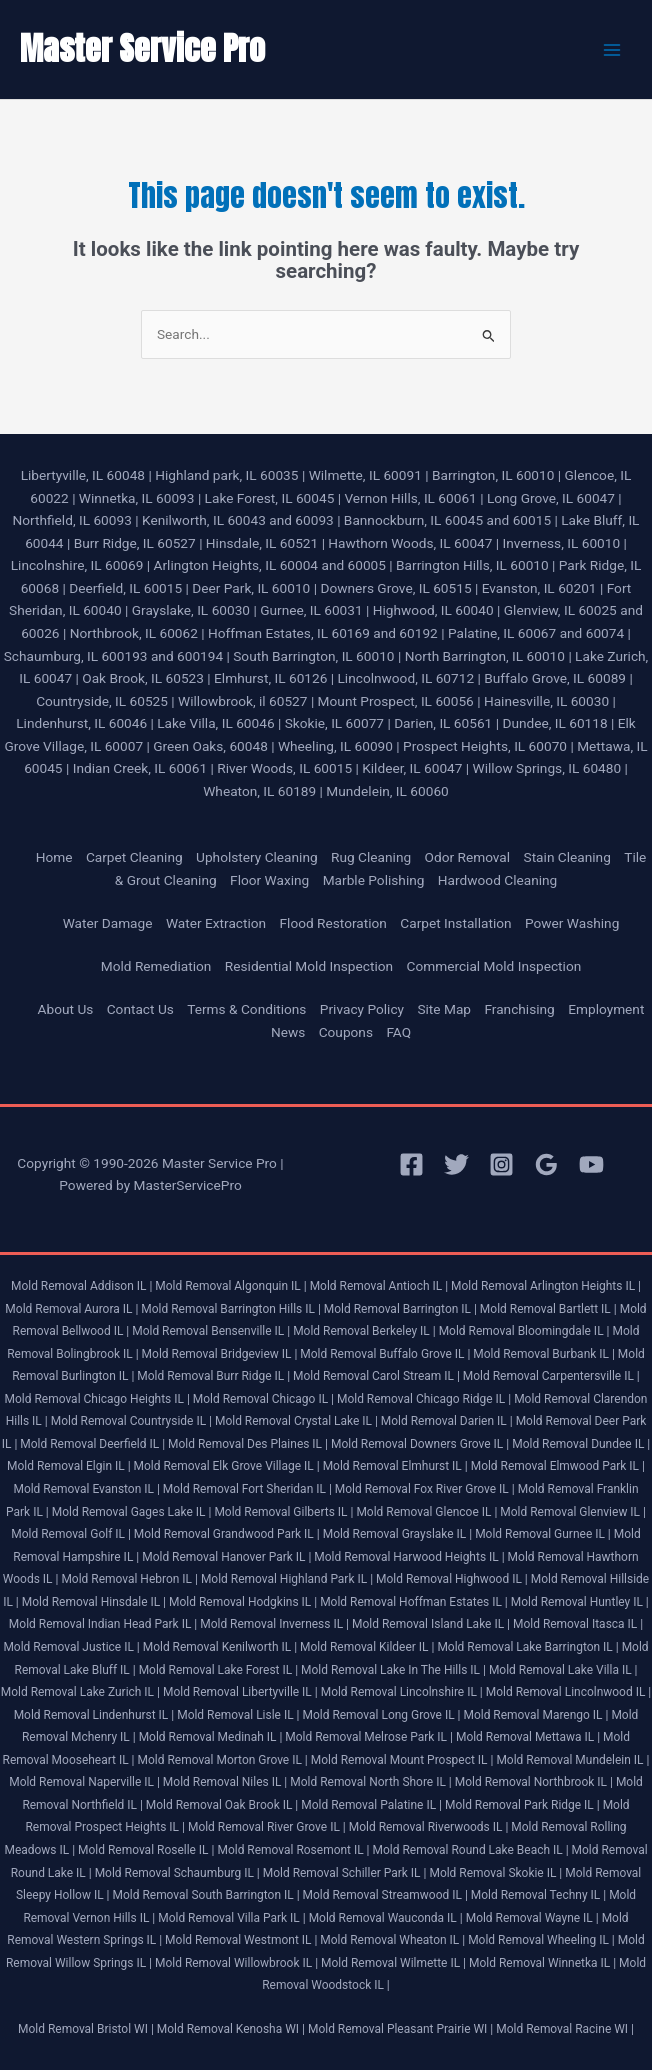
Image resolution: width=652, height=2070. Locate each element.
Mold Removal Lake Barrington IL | (527, 1647)
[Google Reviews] (546, 1164)
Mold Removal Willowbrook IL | (236, 1963)
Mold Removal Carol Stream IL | (376, 1376)
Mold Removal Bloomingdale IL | (524, 1331)
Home (54, 857)
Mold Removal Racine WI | (565, 2029)
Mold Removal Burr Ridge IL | (213, 1376)
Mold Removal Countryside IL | (131, 1421)
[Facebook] (411, 1164)
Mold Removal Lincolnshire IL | (402, 1692)
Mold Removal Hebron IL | (129, 1579)
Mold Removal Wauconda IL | (386, 1918)
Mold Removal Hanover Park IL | (226, 1557)
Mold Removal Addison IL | (81, 1286)
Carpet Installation (455, 923)
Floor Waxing (269, 880)
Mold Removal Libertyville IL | (240, 1692)
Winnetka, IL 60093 (137, 498)
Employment (606, 1009)
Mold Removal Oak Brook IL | (222, 1805)
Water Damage (108, 923)
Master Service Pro (142, 48)
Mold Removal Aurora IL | (71, 1309)
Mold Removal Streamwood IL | (385, 1895)
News (288, 1032)
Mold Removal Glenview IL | (573, 1512)
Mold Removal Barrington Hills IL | (231, 1309)
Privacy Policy (362, 1009)
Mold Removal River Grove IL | (267, 1827)
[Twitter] (456, 1164)
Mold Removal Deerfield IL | (92, 1444)
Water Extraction (216, 923)
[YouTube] (591, 1164)
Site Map (444, 1009)
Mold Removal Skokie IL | (495, 1873)
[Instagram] (501, 1164)
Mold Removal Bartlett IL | (548, 1309)
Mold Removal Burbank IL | (544, 1354)
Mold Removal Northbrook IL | (534, 1782)
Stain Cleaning (567, 857)
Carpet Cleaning (134, 857)
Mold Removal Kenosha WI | (231, 2029)
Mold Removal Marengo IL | (535, 1715)
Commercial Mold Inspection (493, 966)
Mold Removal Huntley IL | (580, 1602)
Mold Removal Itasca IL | (578, 1624)
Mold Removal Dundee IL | (581, 1444)
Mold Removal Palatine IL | (371, 1805)
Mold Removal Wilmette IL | (393, 1963)
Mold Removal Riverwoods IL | (429, 1827)
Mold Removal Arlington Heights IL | (546, 1286)
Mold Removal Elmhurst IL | (395, 1466)
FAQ (398, 1032)
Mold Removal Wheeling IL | (541, 1940)
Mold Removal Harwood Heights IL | (409, 1557)
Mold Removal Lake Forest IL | (218, 1670)
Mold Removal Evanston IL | (86, 1489)
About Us (66, 1009)
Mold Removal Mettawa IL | (528, 1737)
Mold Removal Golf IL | (71, 1534)
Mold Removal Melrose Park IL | (369, 1737)
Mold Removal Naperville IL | (84, 1782)
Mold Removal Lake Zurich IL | (80, 1692)
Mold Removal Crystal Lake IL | (296, 1421)
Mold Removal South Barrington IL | (206, 1895)
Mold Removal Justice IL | (71, 1647)
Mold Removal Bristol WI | (86, 2029)
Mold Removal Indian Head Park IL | (103, 1624)
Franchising (519, 1009)
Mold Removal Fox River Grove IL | (425, 1489)
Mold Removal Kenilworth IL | (220, 1647)
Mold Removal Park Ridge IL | (522, 1805)
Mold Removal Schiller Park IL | (345, 1873)
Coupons (346, 1032)
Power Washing (572, 923)
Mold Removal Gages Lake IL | (132, 1512)
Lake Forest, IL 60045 (270, 498)
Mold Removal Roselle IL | (146, 1850)
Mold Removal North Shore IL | (371, 1782)
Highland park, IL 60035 (226, 475)
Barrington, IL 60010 (493, 475)
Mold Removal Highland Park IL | (287, 1579)
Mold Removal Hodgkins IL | (243, 1602)
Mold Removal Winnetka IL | (542, 1963)
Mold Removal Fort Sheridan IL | (247, 1489)
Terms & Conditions (246, 1009)
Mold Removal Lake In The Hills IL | (393, 1670)
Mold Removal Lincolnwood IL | (569, 1692)
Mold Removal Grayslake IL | (397, 1534)
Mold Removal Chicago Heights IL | (97, 1399)
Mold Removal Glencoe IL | (426, 1512)
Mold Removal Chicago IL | (263, 1399)
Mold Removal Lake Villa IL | (563, 1670)
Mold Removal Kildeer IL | (367, 1647)
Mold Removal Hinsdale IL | (94, 1602)
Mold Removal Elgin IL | (68, 1466)
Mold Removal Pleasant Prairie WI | (400, 2029)
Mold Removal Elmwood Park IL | (558, 1466)
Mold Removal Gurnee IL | (543, 1534)
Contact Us (140, 1009)
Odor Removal (468, 857)
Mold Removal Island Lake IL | (431, 1624)
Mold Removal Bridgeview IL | (220, 1354)
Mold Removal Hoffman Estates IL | (414, 1602)
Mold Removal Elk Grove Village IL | (227, 1466)
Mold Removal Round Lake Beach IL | (471, 1850)
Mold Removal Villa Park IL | (231, 1918)
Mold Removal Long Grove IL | (381, 1715)
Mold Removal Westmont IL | (241, 1940)
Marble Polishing (374, 880)
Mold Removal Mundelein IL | (572, 1760)
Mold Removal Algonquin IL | (230, 1286)
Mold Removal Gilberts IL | (283, 1512)
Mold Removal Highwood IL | (452, 1579)
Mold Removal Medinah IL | (211, 1737)
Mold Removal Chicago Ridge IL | (424, 1399)
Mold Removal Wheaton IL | (392, 1940)
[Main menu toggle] (612, 49)
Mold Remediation (156, 966)
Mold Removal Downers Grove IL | (420, 1444)
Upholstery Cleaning (257, 857)
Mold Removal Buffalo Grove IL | (385, 1354)
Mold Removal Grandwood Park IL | (227, 1534)
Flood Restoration (333, 923)
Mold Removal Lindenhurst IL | (94, 1715)
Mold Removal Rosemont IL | (293, 1850)
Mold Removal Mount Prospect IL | (402, 1760)
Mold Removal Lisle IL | (238, 1715)
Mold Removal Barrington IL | (400, 1309)
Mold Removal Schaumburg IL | (177, 1873)
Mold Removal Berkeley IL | (364, 1331)
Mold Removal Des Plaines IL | (248, 1444)
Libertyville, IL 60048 (83, 475)
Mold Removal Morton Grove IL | (223, 1760)
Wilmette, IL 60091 (365, 475)
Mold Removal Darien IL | (447, 1421)
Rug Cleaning (371, 857)
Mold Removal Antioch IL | (379, 1286)
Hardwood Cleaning (497, 880)
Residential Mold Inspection (309, 966)
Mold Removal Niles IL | (225, 1782)
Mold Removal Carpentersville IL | (551, 1376)
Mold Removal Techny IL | (538, 1895)
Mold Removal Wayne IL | (532, 1918)
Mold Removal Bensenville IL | (211, 1331)
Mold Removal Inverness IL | (274, 1624)
